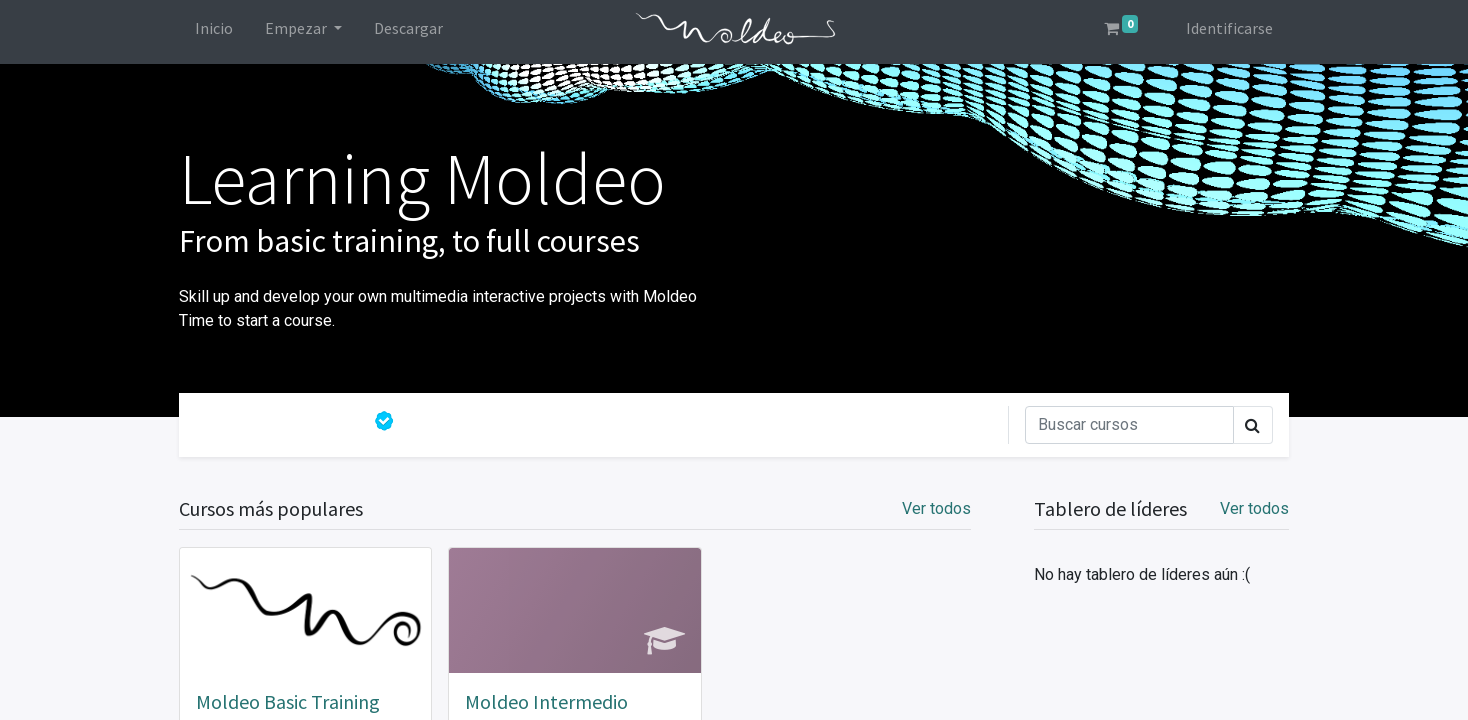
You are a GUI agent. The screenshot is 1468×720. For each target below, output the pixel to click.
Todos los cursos (280, 421)
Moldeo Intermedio (546, 701)
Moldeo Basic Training (288, 701)
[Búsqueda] (1129, 425)
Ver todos (1254, 508)
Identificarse (1229, 28)
